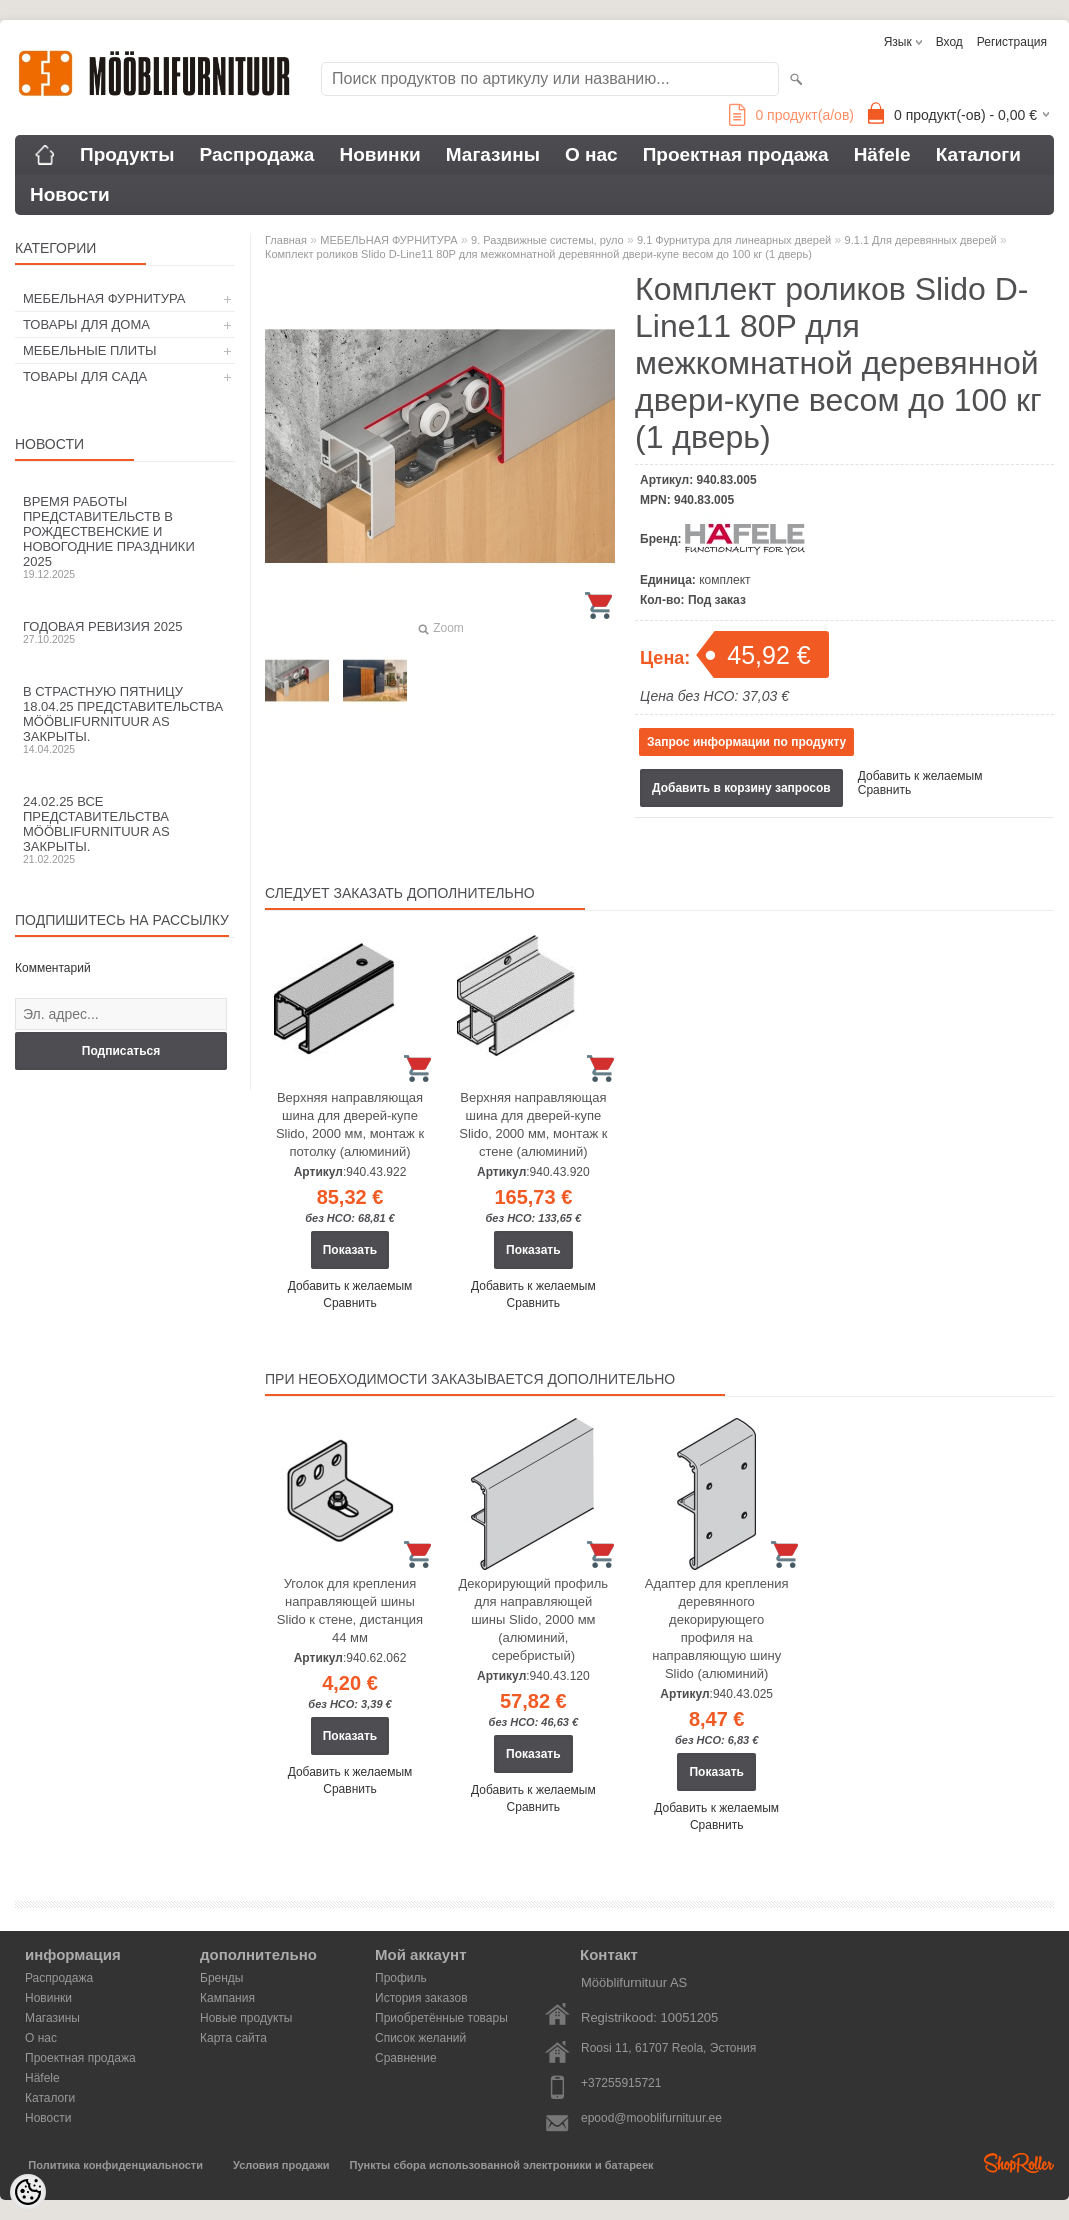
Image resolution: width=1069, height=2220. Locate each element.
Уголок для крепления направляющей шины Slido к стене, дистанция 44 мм (350, 1610)
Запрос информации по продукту (746, 742)
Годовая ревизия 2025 (125, 632)
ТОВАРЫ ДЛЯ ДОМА (86, 324)
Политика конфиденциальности (115, 2165)
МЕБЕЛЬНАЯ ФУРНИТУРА (104, 298)
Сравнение (406, 2058)
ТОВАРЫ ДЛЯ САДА (85, 376)
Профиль (401, 1978)
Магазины (493, 154)
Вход (949, 42)
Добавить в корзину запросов (741, 788)
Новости (70, 194)
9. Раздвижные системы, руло (547, 240)
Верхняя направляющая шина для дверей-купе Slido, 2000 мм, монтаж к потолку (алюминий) (350, 1124)
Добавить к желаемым (920, 776)
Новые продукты (246, 2018)
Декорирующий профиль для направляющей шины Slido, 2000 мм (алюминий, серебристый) (534, 1619)
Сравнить (884, 790)
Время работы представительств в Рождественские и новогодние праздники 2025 (125, 537)
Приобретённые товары (441, 2018)
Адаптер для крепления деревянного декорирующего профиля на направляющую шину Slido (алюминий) (717, 1628)
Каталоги (978, 154)
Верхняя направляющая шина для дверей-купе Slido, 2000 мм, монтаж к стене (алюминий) (533, 1124)
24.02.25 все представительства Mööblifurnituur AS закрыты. (125, 829)
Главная (286, 240)
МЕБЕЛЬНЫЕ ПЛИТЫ (90, 350)
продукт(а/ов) (791, 115)
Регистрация (1012, 42)
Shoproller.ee (1019, 2163)
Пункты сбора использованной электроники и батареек (502, 2165)
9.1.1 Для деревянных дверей (921, 240)
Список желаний (420, 2038)
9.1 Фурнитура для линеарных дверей (734, 240)
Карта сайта (233, 2038)
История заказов (421, 1998)
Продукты (127, 154)
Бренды (221, 1978)
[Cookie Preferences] (28, 2192)
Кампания (227, 1998)
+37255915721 (621, 2083)
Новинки (379, 154)
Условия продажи (281, 2165)
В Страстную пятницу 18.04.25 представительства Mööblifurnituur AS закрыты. (125, 719)
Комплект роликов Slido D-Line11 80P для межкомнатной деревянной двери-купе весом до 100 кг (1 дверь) (538, 254)
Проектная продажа (736, 154)
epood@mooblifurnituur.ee (651, 2118)
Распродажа (257, 154)
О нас (591, 154)
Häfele (882, 154)
